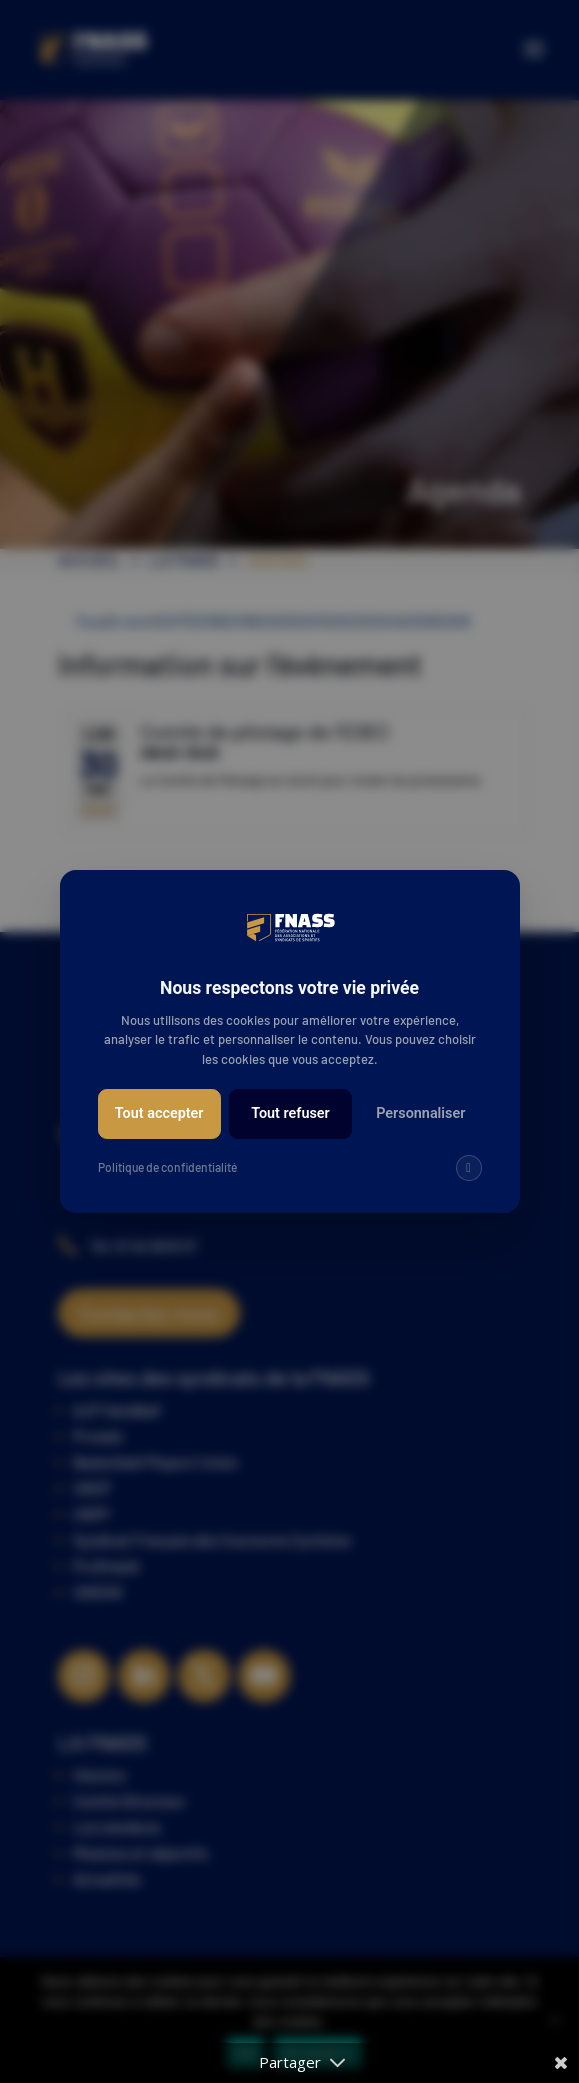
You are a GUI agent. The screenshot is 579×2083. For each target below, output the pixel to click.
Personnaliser (420, 1113)
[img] (469, 1168)
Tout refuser (290, 1113)
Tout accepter (159, 1113)
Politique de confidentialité (167, 1167)
